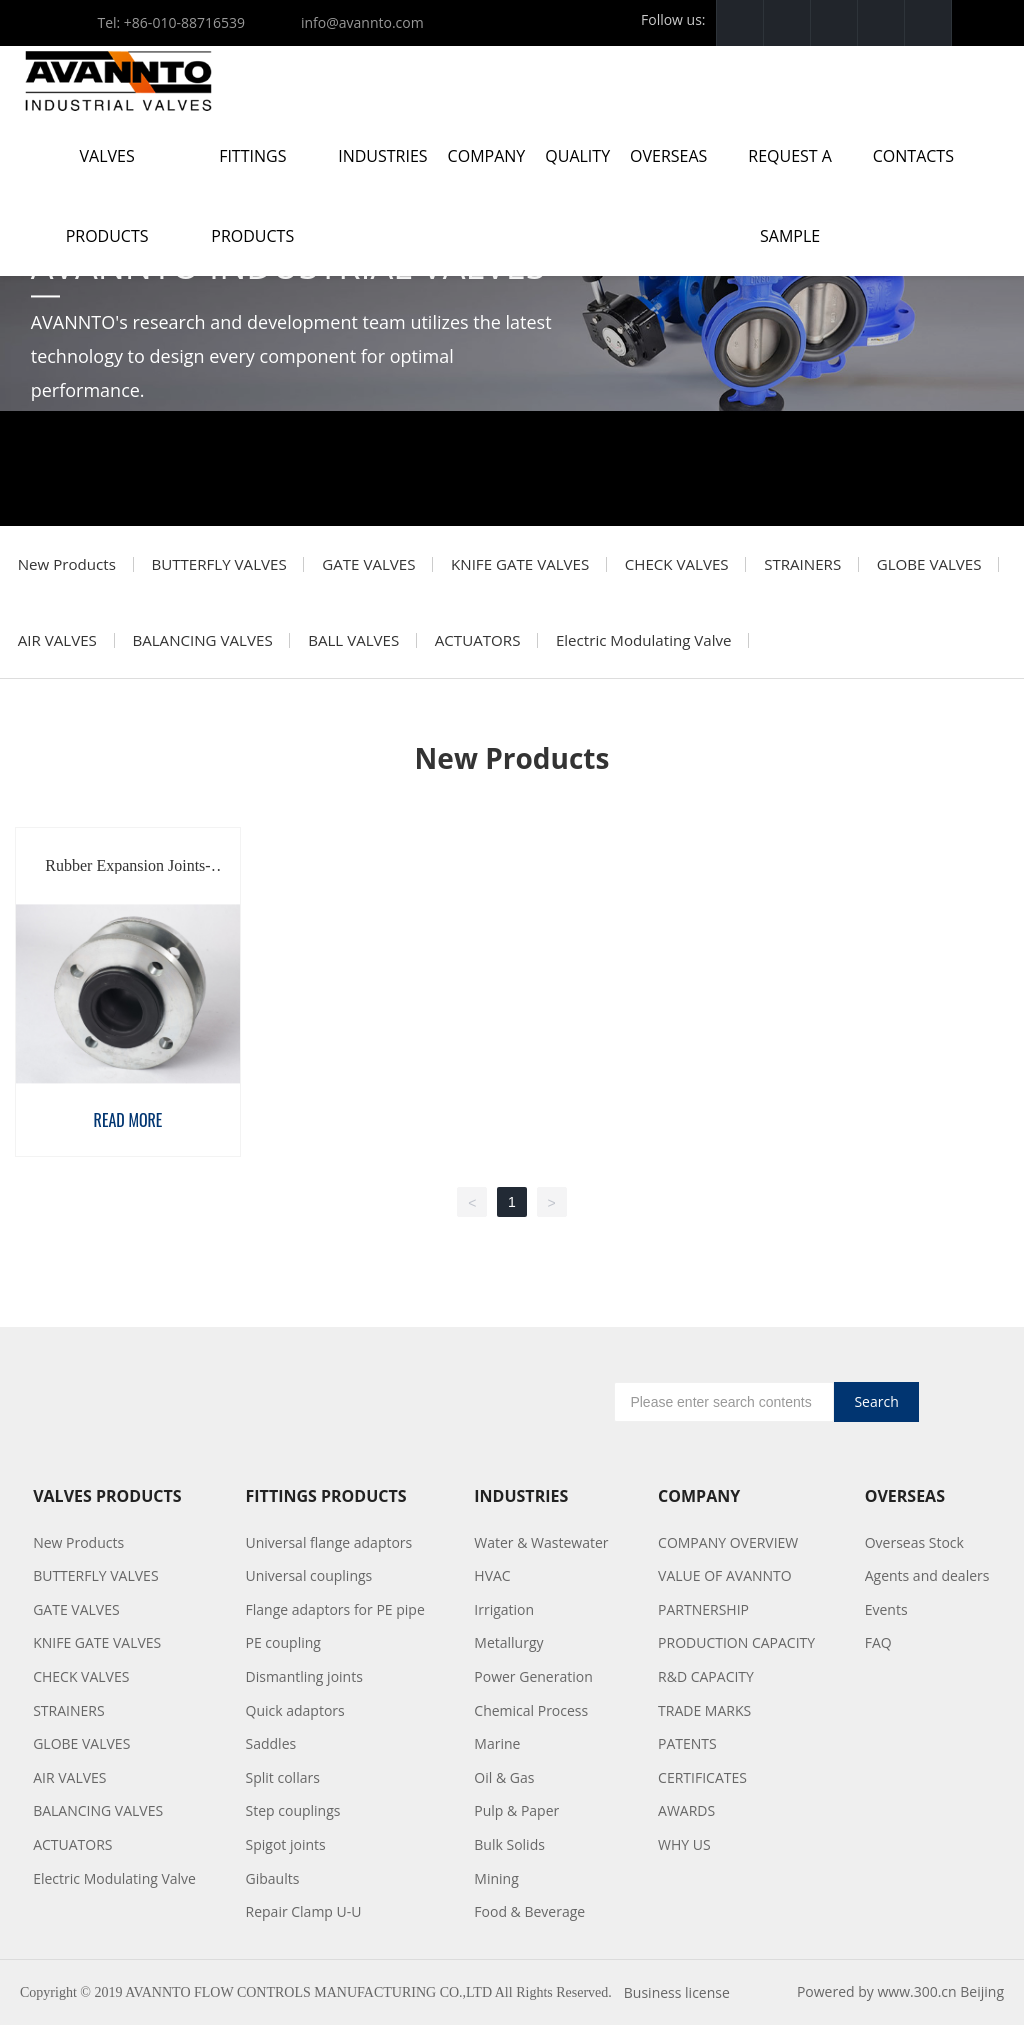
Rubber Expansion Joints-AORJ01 (127, 881)
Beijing (982, 1999)
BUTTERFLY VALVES (224, 566)
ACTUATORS (634, 646)
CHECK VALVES (693, 566)
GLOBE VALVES (72, 646)
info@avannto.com (362, 22)
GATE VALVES (378, 566)
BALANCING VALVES (352, 646)
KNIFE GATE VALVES (533, 566)
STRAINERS (823, 566)
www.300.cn (916, 1999)
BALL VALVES (507, 646)
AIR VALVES (203, 646)
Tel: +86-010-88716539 (171, 22)
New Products (68, 566)
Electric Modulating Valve (805, 646)
